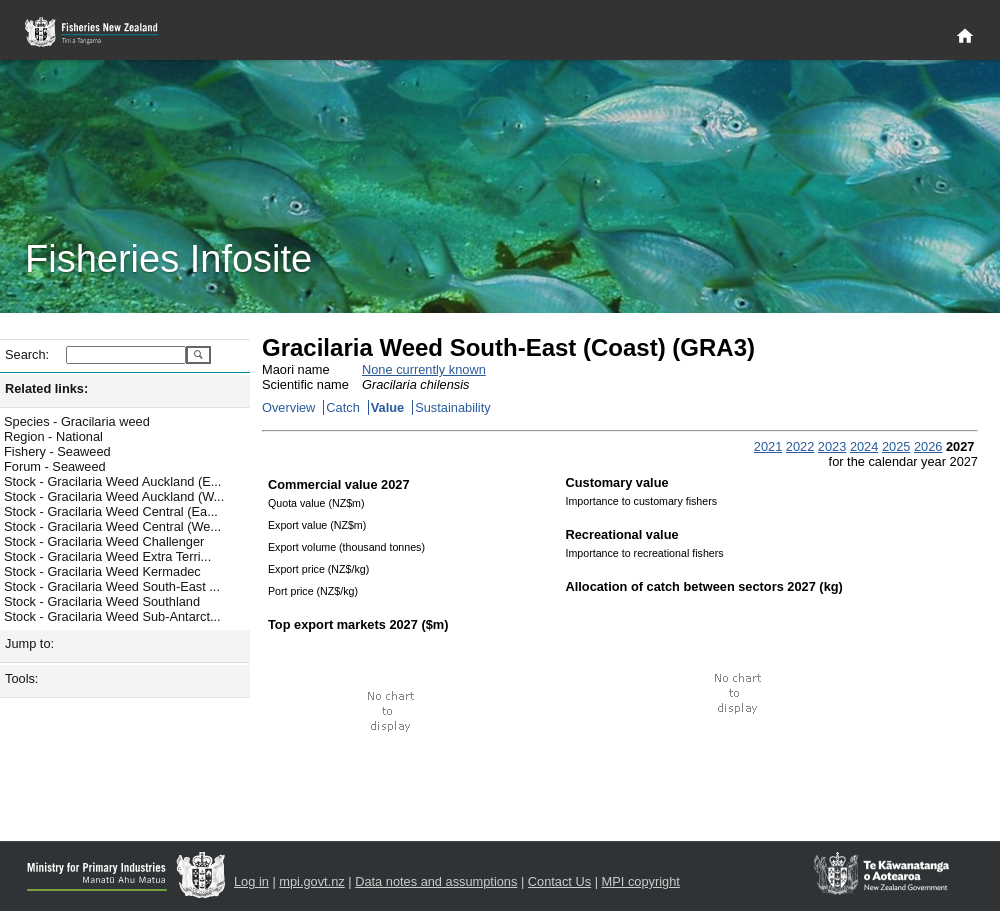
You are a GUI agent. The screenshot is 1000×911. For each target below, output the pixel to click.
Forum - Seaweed (55, 466)
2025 (896, 446)
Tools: (21, 678)
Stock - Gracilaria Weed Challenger (104, 541)
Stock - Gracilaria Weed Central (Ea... (111, 511)
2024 (864, 446)
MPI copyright (641, 881)
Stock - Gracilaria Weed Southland (102, 601)
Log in (251, 881)
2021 (768, 446)
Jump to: (29, 643)
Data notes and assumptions (436, 881)
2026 (928, 446)
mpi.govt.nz (311, 881)
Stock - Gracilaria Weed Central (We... (112, 526)
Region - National (53, 436)
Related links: (46, 388)
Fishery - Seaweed (57, 451)
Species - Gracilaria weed (77, 421)
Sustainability (452, 407)
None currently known (424, 369)
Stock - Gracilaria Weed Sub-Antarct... (112, 616)
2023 (832, 446)
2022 (800, 446)
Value (387, 407)
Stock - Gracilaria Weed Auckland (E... (112, 481)
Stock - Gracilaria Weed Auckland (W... (114, 496)
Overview (288, 407)
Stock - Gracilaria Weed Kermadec (102, 571)
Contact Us (559, 881)
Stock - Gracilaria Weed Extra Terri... (107, 556)
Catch (342, 407)
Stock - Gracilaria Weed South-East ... (112, 586)
